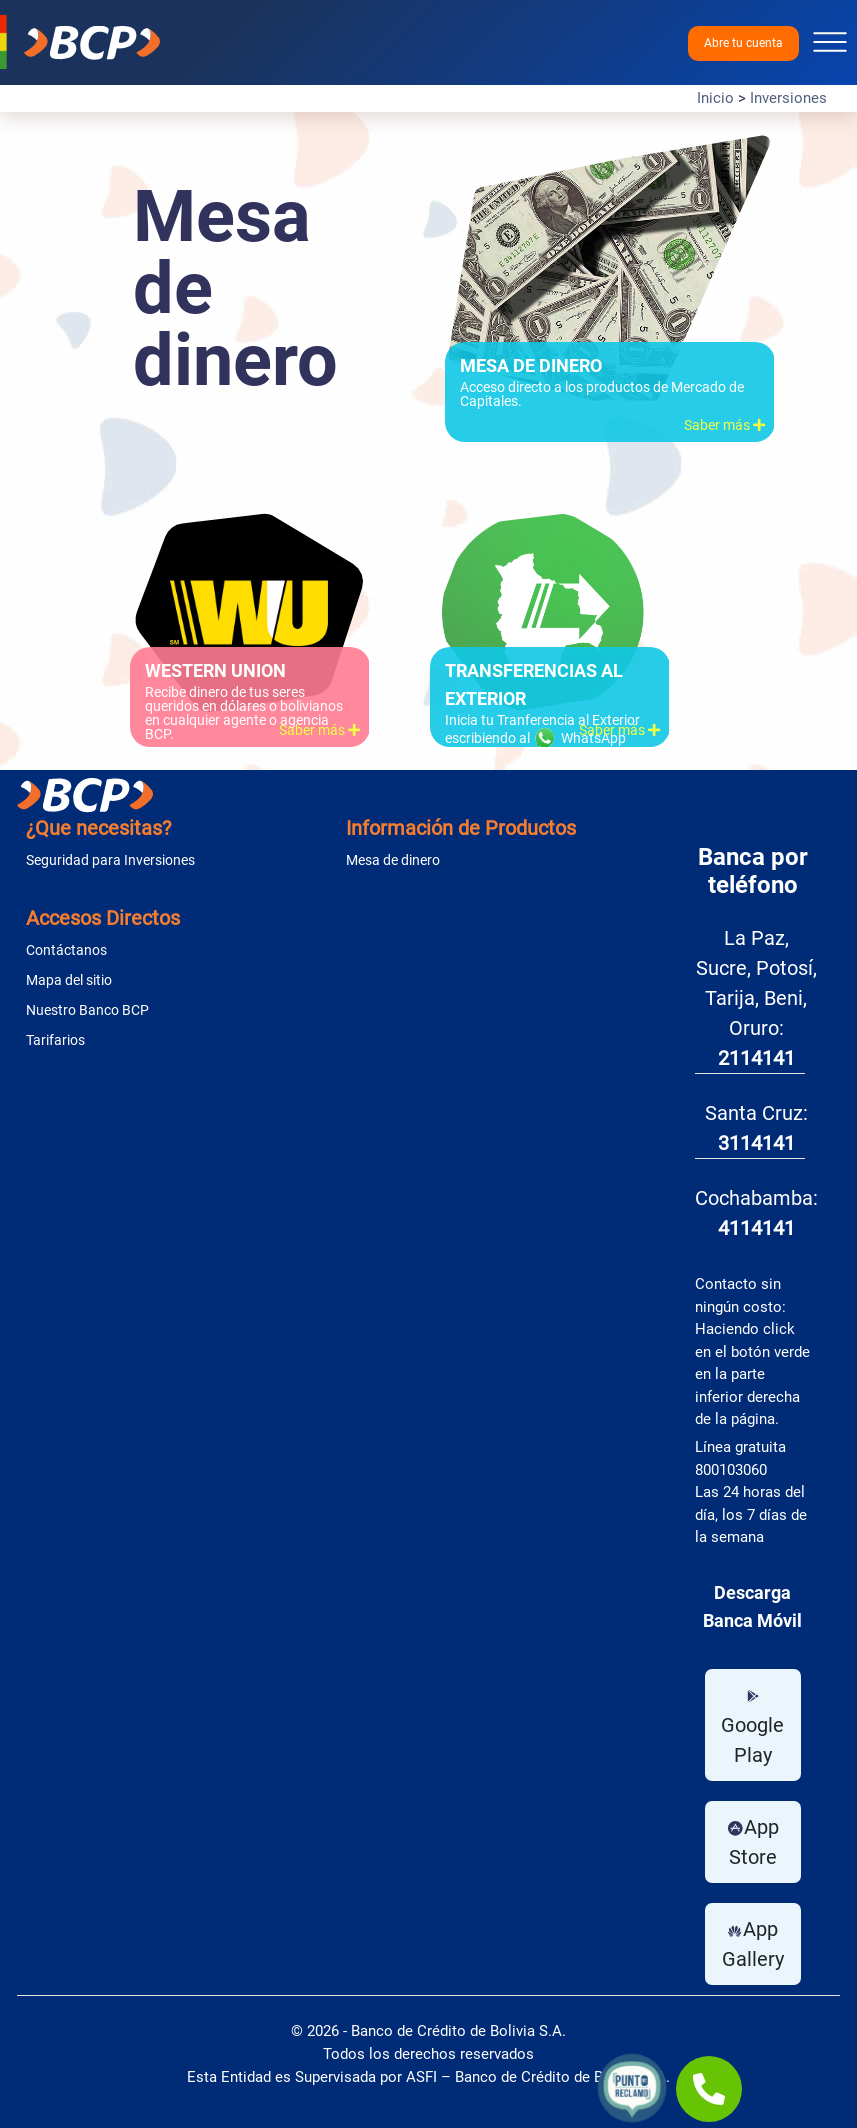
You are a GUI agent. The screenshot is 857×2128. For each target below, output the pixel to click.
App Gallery (753, 1944)
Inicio (715, 98)
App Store (753, 1842)
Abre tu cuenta (743, 43)
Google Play (752, 1727)
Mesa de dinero (393, 860)
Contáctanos (66, 950)
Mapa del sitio (69, 980)
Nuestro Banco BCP (87, 1010)
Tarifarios (55, 1040)
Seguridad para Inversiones (110, 860)
